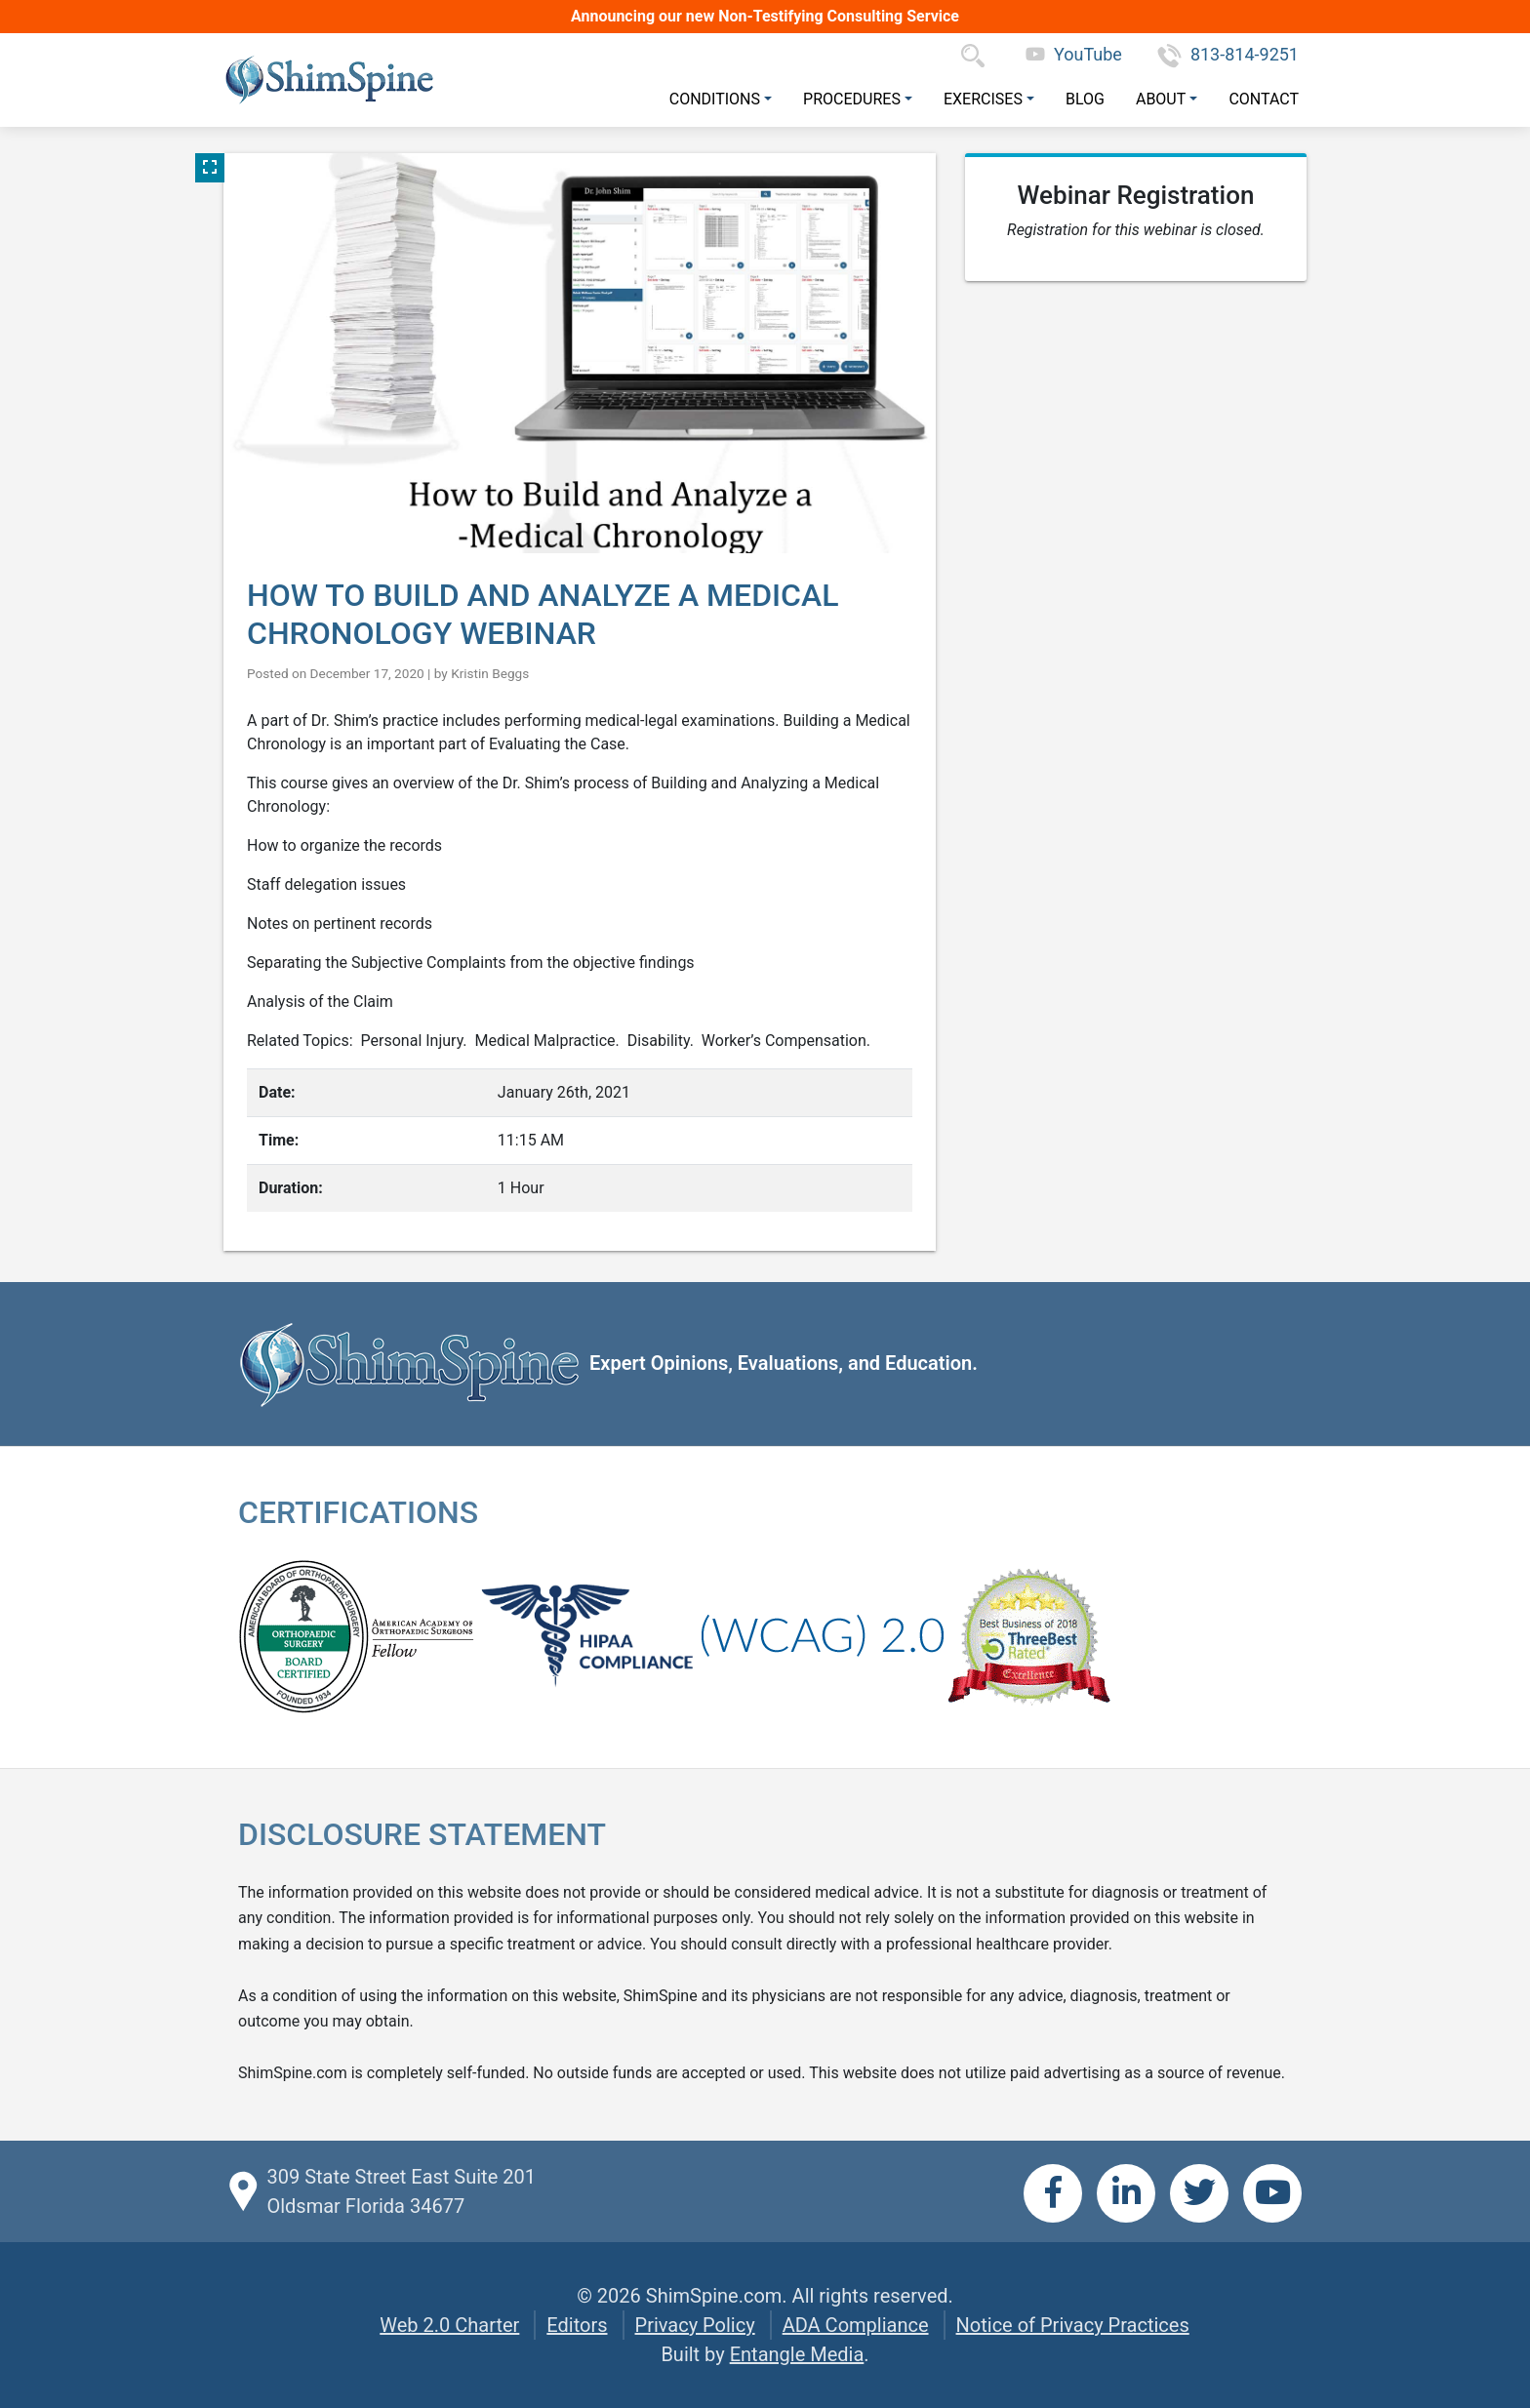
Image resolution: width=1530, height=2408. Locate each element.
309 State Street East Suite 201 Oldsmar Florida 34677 (400, 2191)
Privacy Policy (695, 2325)
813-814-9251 (1228, 54)
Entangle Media (797, 2354)
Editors (576, 2325)
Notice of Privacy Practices (1072, 2325)
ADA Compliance (856, 2325)
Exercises (983, 99)
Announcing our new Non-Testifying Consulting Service (765, 16)
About (1161, 99)
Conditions (714, 99)
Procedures (852, 99)
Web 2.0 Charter (449, 2325)
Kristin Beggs (490, 673)
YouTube (1074, 54)
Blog (1085, 99)
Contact (1263, 99)
